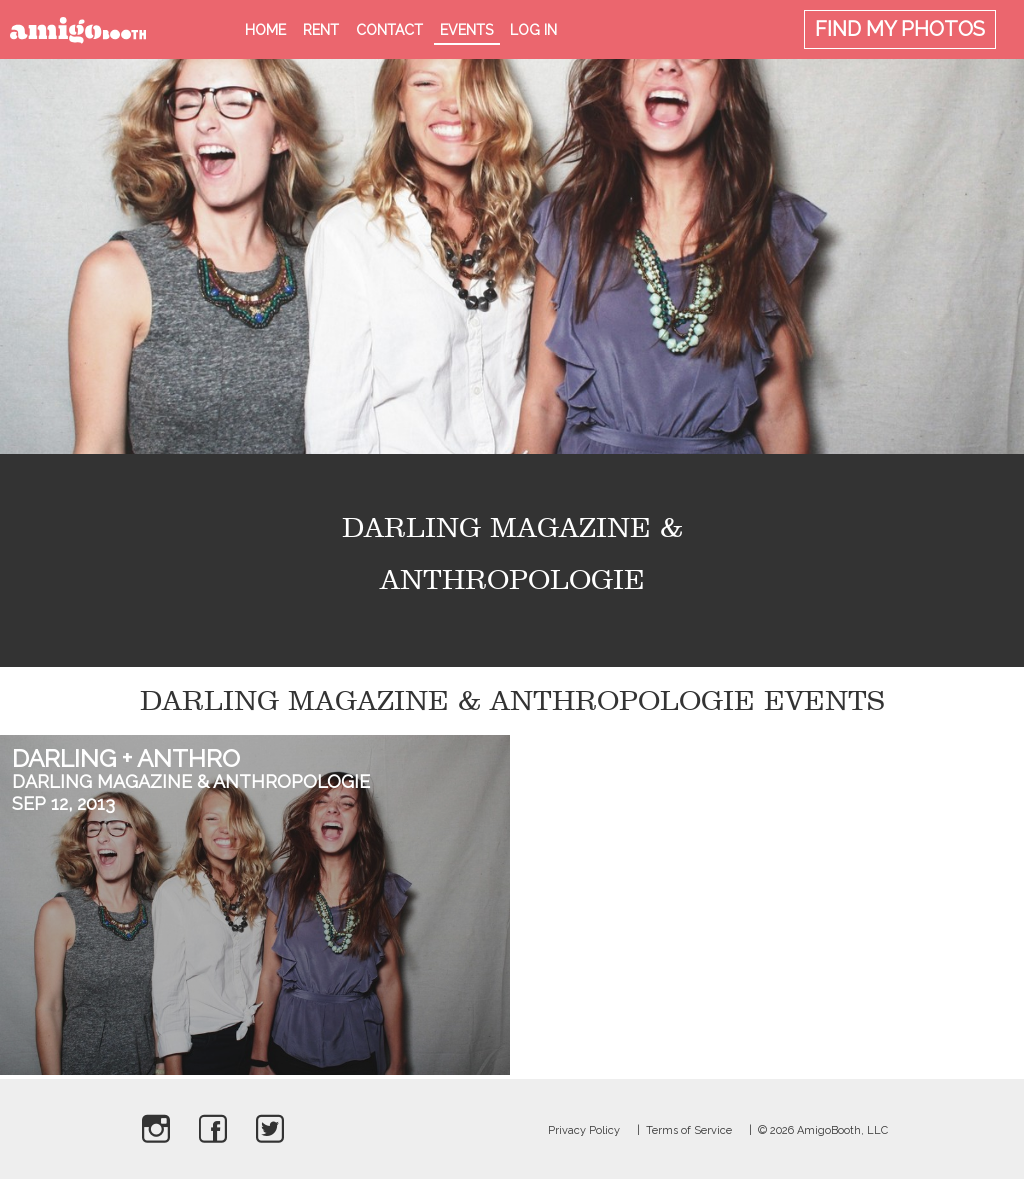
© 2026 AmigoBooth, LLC (823, 1130)
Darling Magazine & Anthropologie (191, 781)
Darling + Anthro (126, 758)
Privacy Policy (584, 1130)
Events (466, 30)
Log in (533, 30)
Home (265, 30)
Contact (389, 30)
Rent (321, 30)
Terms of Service (689, 1130)
